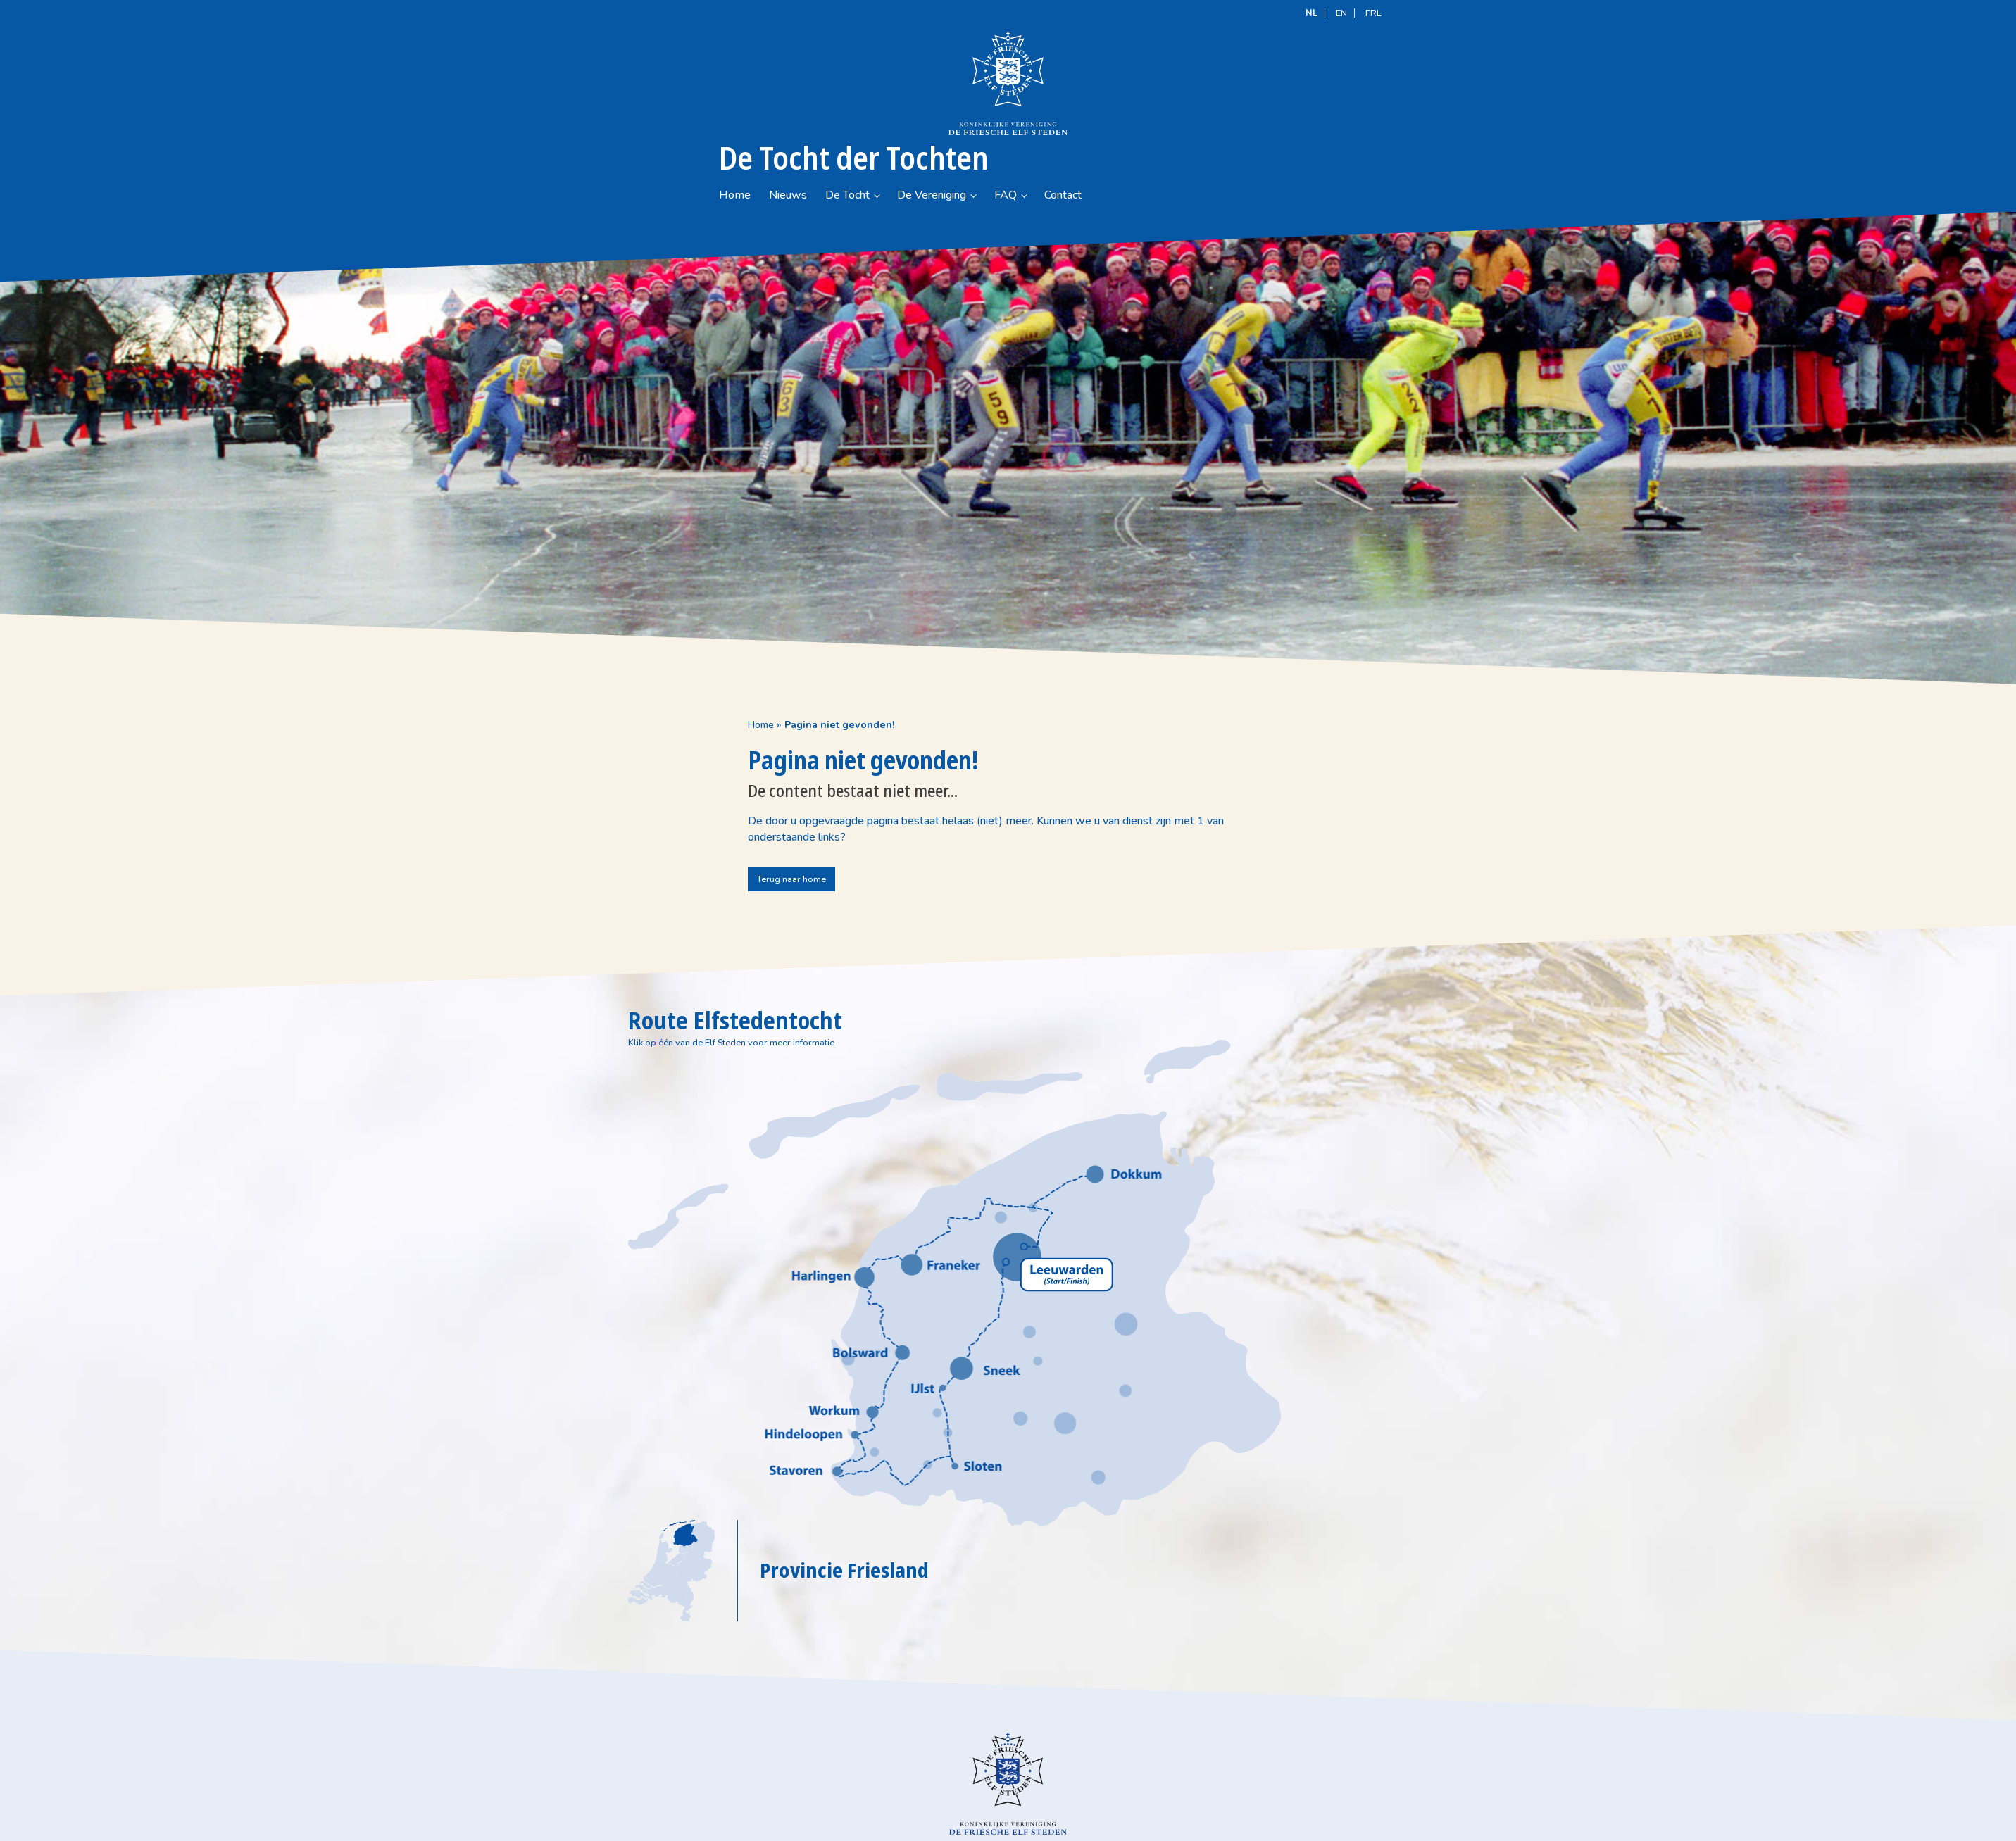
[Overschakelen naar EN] (1341, 12)
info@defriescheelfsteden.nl (882, 1823)
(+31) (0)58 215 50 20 (872, 1809)
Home (834, 98)
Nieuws (887, 98)
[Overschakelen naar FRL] (1373, 12)
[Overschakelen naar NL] (1311, 12)
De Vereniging (1030, 98)
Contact (1162, 98)
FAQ (1105, 98)
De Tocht (947, 98)
